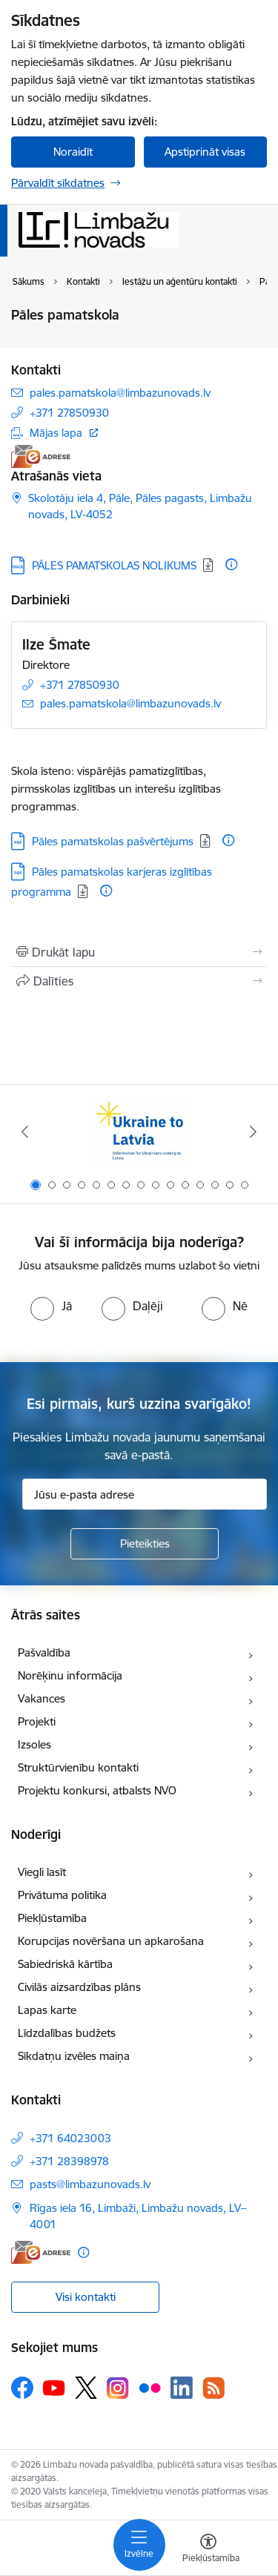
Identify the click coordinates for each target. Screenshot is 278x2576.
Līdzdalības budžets (67, 2033)
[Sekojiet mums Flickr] (150, 2387)
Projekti (37, 1721)
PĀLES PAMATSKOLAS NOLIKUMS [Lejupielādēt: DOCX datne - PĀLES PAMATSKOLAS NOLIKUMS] (114, 565)
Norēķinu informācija (70, 1675)
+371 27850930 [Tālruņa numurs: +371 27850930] (69, 413)
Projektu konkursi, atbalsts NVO (97, 1790)
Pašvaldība (44, 1652)
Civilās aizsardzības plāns (79, 1987)
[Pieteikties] (144, 1543)
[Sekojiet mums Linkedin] (182, 2388)
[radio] (51, 1306)
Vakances (41, 1698)
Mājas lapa (56, 433)
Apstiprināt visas (205, 152)
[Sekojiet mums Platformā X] (86, 2388)
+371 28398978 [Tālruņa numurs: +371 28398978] (69, 2161)
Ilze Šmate (56, 644)
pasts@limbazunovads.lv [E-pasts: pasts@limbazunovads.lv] (90, 2184)
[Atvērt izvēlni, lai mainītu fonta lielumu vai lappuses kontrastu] (208, 2550)
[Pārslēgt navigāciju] (139, 2545)
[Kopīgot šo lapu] (139, 981)
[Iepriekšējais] (24, 1131)
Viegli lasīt (42, 1872)
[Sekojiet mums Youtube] (54, 2387)
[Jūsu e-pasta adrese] (144, 1494)
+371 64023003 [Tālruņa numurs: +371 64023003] (70, 2138)
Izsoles (34, 1744)
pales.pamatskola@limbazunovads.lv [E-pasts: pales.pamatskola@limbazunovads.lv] (120, 393)
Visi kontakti (86, 2297)
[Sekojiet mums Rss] (213, 2388)
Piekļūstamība (52, 1918)
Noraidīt (73, 152)
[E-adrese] (40, 456)
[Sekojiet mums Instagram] (118, 2388)
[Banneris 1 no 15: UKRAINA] (139, 1132)
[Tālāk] (253, 1131)
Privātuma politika (62, 1895)
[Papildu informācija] (231, 564)
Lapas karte (47, 2010)
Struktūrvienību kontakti (78, 1767)
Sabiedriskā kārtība (65, 1964)
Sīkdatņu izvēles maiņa (74, 2056)
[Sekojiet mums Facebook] (22, 2388)
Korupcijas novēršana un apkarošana (111, 1941)
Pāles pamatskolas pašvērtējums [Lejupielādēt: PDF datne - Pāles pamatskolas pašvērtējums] (112, 841)
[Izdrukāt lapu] (139, 952)
